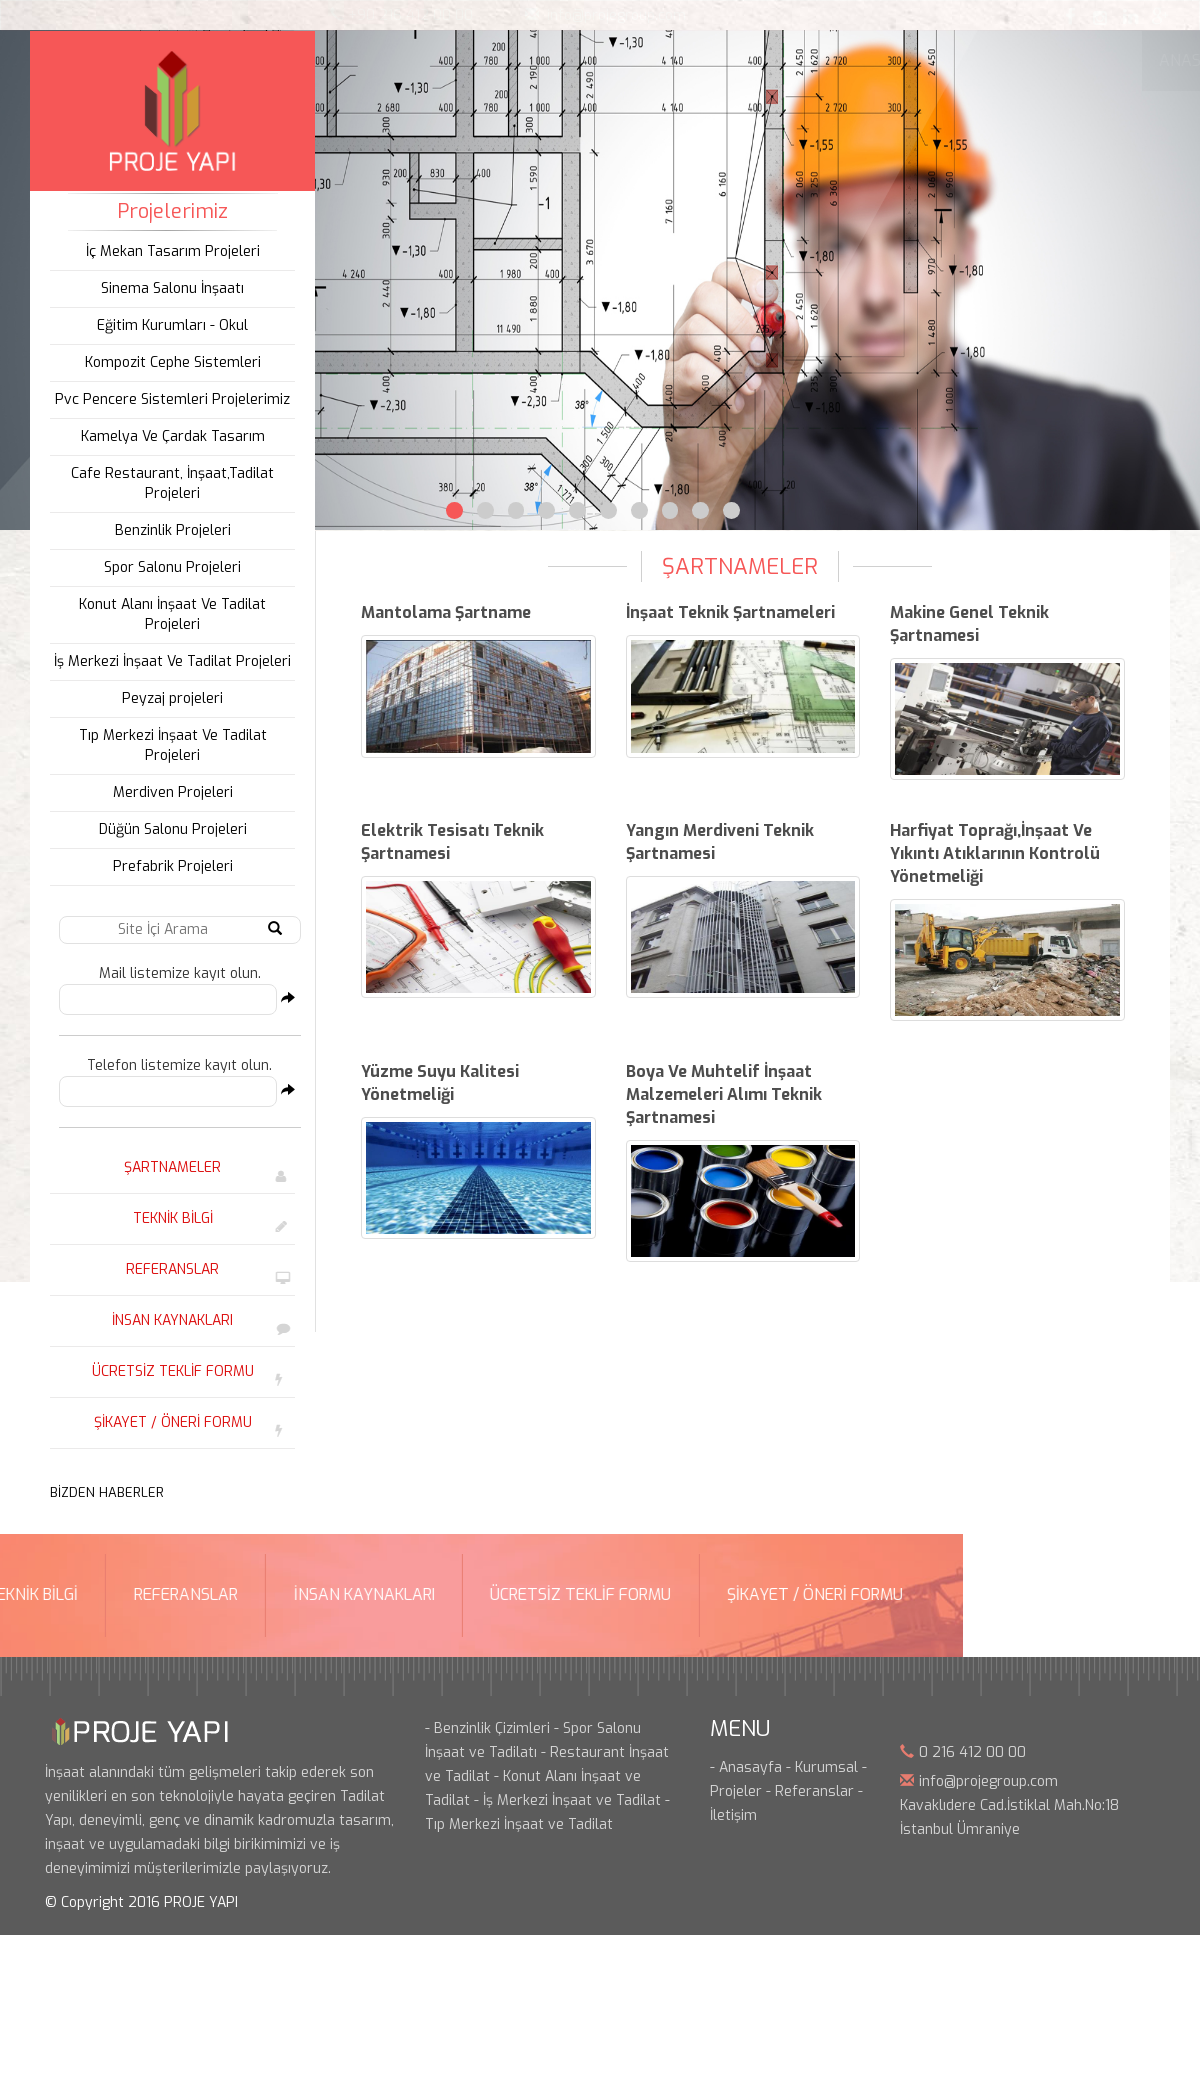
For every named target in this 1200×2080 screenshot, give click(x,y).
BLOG (1039, 60)
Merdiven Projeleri (168, 792)
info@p (941, 1781)
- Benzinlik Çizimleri (487, 1728)
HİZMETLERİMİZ (631, 60)
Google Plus (1160, 16)
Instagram (1100, 16)
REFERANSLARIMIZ (919, 60)
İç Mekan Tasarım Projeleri (168, 251)
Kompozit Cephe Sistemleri (168, 362)
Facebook (1070, 16)
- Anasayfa (746, 1767)
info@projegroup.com (616, 15)
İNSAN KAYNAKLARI (167, 1320)
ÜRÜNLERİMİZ (770, 60)
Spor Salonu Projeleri (167, 567)
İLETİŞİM (1123, 60)
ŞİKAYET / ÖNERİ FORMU (168, 1422)
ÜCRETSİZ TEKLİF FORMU (168, 1371)
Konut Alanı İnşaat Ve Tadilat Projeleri (167, 614)
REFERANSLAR (167, 1269)
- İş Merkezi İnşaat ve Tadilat (567, 1800)
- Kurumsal (822, 1767)
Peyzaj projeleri (167, 698)
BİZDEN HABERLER (102, 1492)
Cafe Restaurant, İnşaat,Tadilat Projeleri (167, 483)
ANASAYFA (386, 60)
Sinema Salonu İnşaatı (167, 288)
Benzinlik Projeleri (168, 530)
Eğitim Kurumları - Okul (167, 325)
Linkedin (1130, 16)
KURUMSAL (500, 60)
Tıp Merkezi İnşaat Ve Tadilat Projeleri (168, 745)
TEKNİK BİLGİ (168, 1218)
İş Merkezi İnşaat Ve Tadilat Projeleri (167, 661)
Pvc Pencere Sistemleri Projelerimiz (167, 399)
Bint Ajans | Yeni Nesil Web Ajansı (1122, 1882)
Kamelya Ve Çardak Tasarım (168, 436)
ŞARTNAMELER (167, 1167)
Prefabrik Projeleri (168, 866)
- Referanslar (810, 1791)
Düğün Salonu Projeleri (168, 829)
